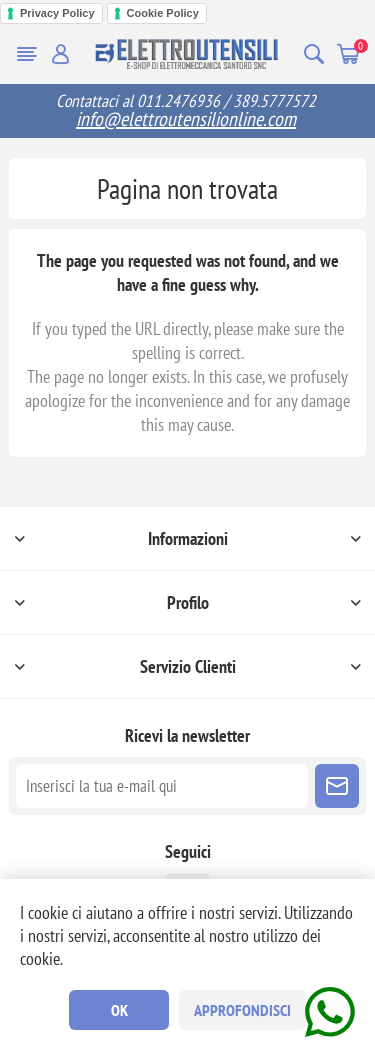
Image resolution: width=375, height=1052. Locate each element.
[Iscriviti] (161, 786)
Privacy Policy (57, 13)
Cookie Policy (163, 13)
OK (119, 1010)
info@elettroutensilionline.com (186, 119)
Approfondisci (242, 1010)
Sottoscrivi (337, 786)
